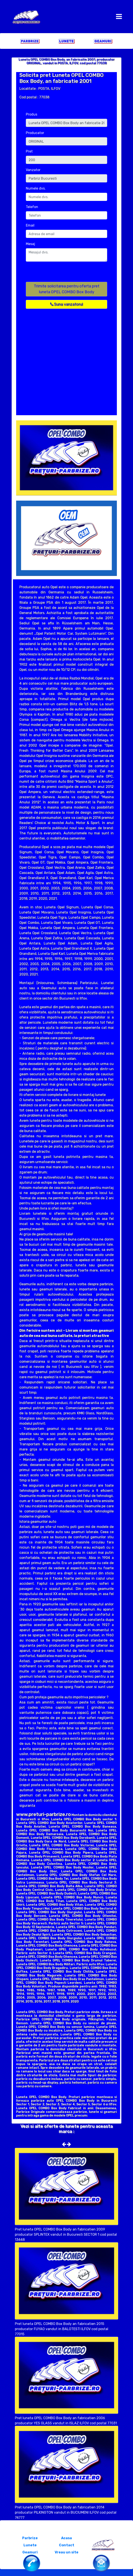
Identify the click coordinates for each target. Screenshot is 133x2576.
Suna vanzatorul (66, 304)
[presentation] (58, 273)
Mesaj (30, 244)
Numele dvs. (36, 188)
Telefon (32, 207)
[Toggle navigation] (119, 16)
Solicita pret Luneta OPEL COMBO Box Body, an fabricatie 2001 (61, 78)
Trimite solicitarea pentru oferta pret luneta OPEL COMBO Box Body (66, 289)
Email (30, 225)
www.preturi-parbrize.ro (43, 1814)
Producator (35, 133)
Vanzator (33, 170)
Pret (29, 151)
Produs (31, 114)
